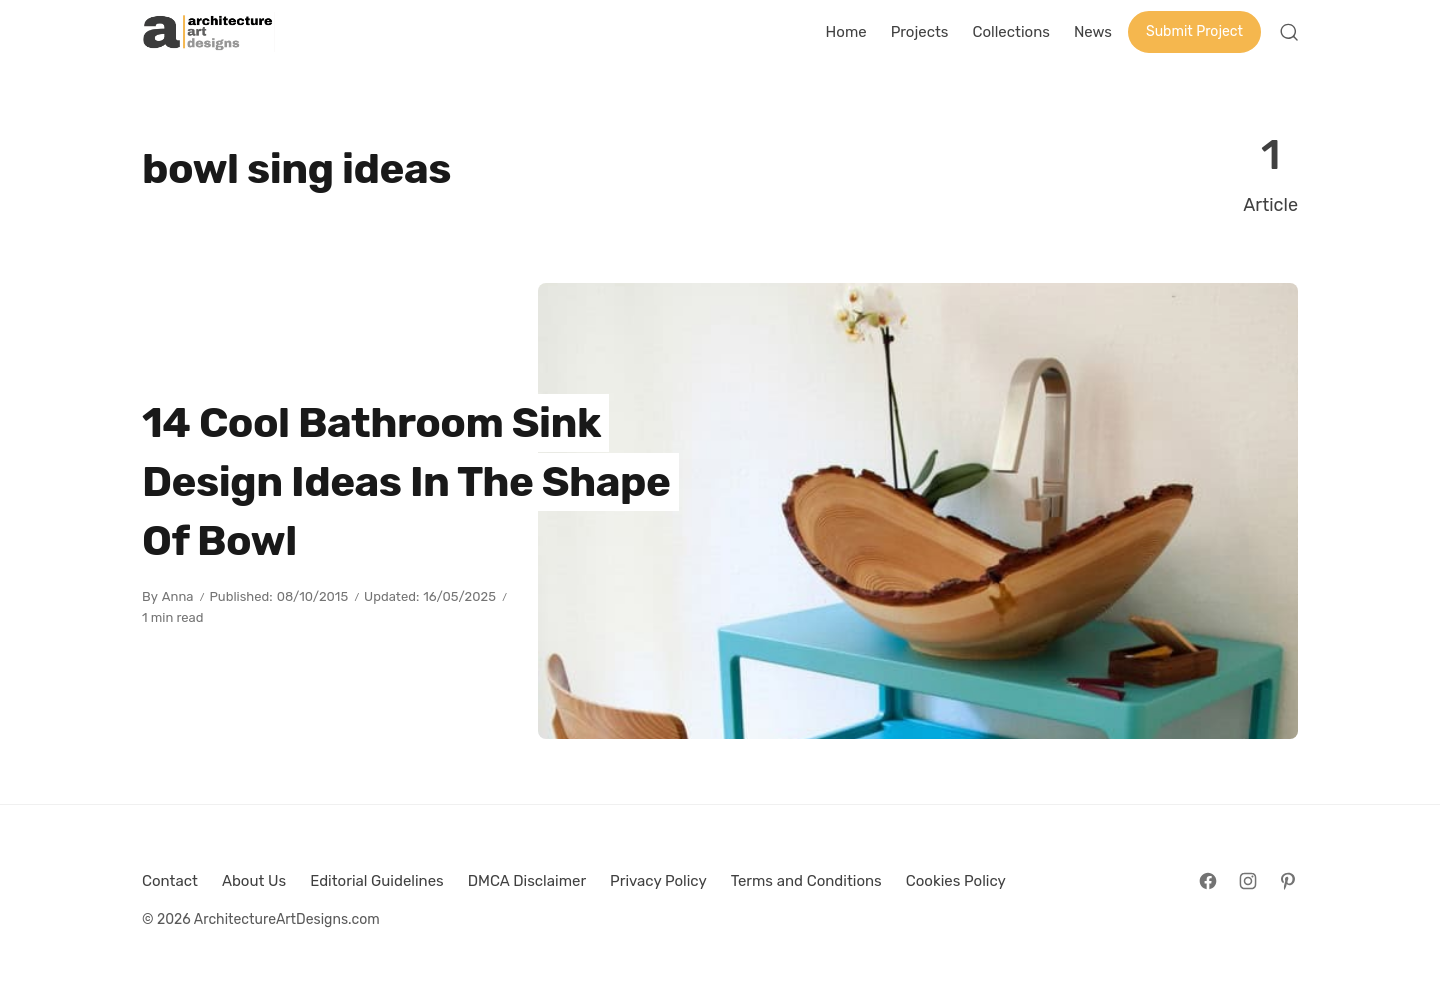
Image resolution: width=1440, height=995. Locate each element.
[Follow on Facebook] (1208, 881)
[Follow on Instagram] (1248, 881)
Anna (178, 596)
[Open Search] (1289, 32)
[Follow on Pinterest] (1288, 881)
